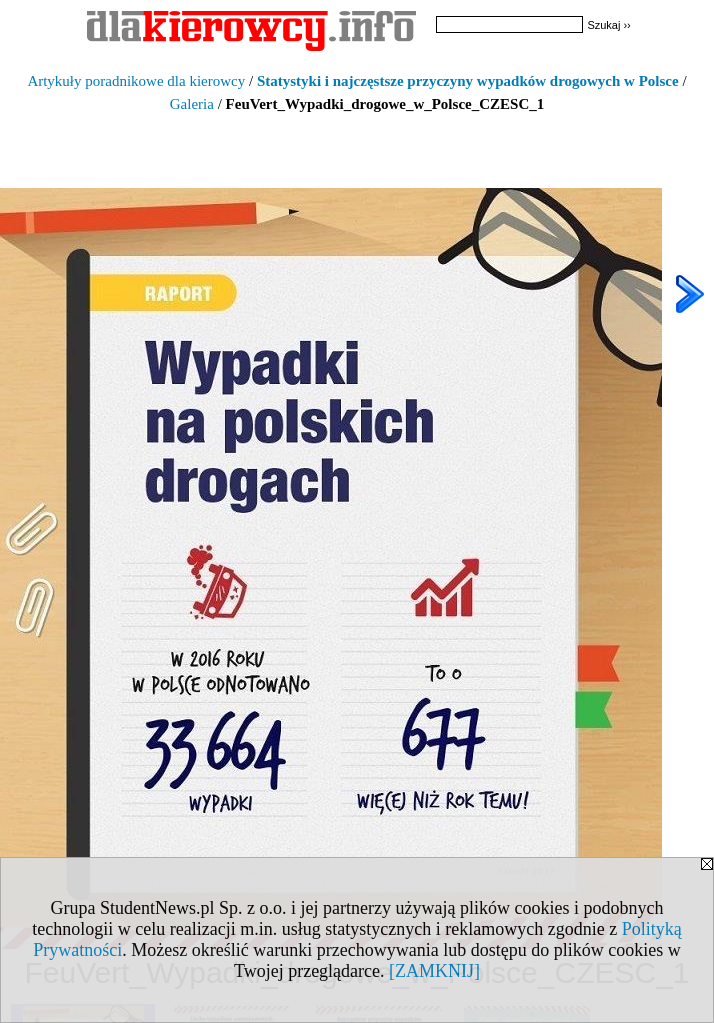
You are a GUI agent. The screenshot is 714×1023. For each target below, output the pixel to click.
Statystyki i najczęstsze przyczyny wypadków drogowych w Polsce (468, 81)
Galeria (192, 104)
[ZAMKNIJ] (434, 971)
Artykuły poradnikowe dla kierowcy (136, 81)
